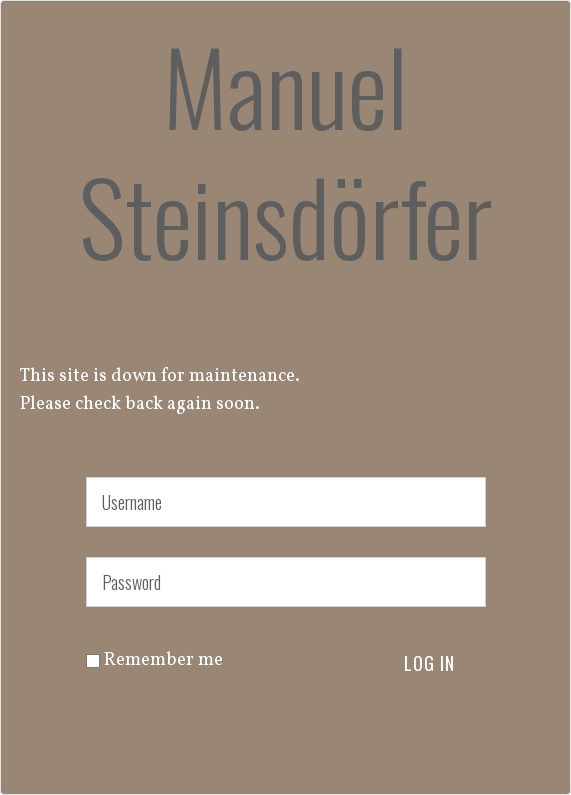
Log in (429, 663)
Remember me (154, 660)
